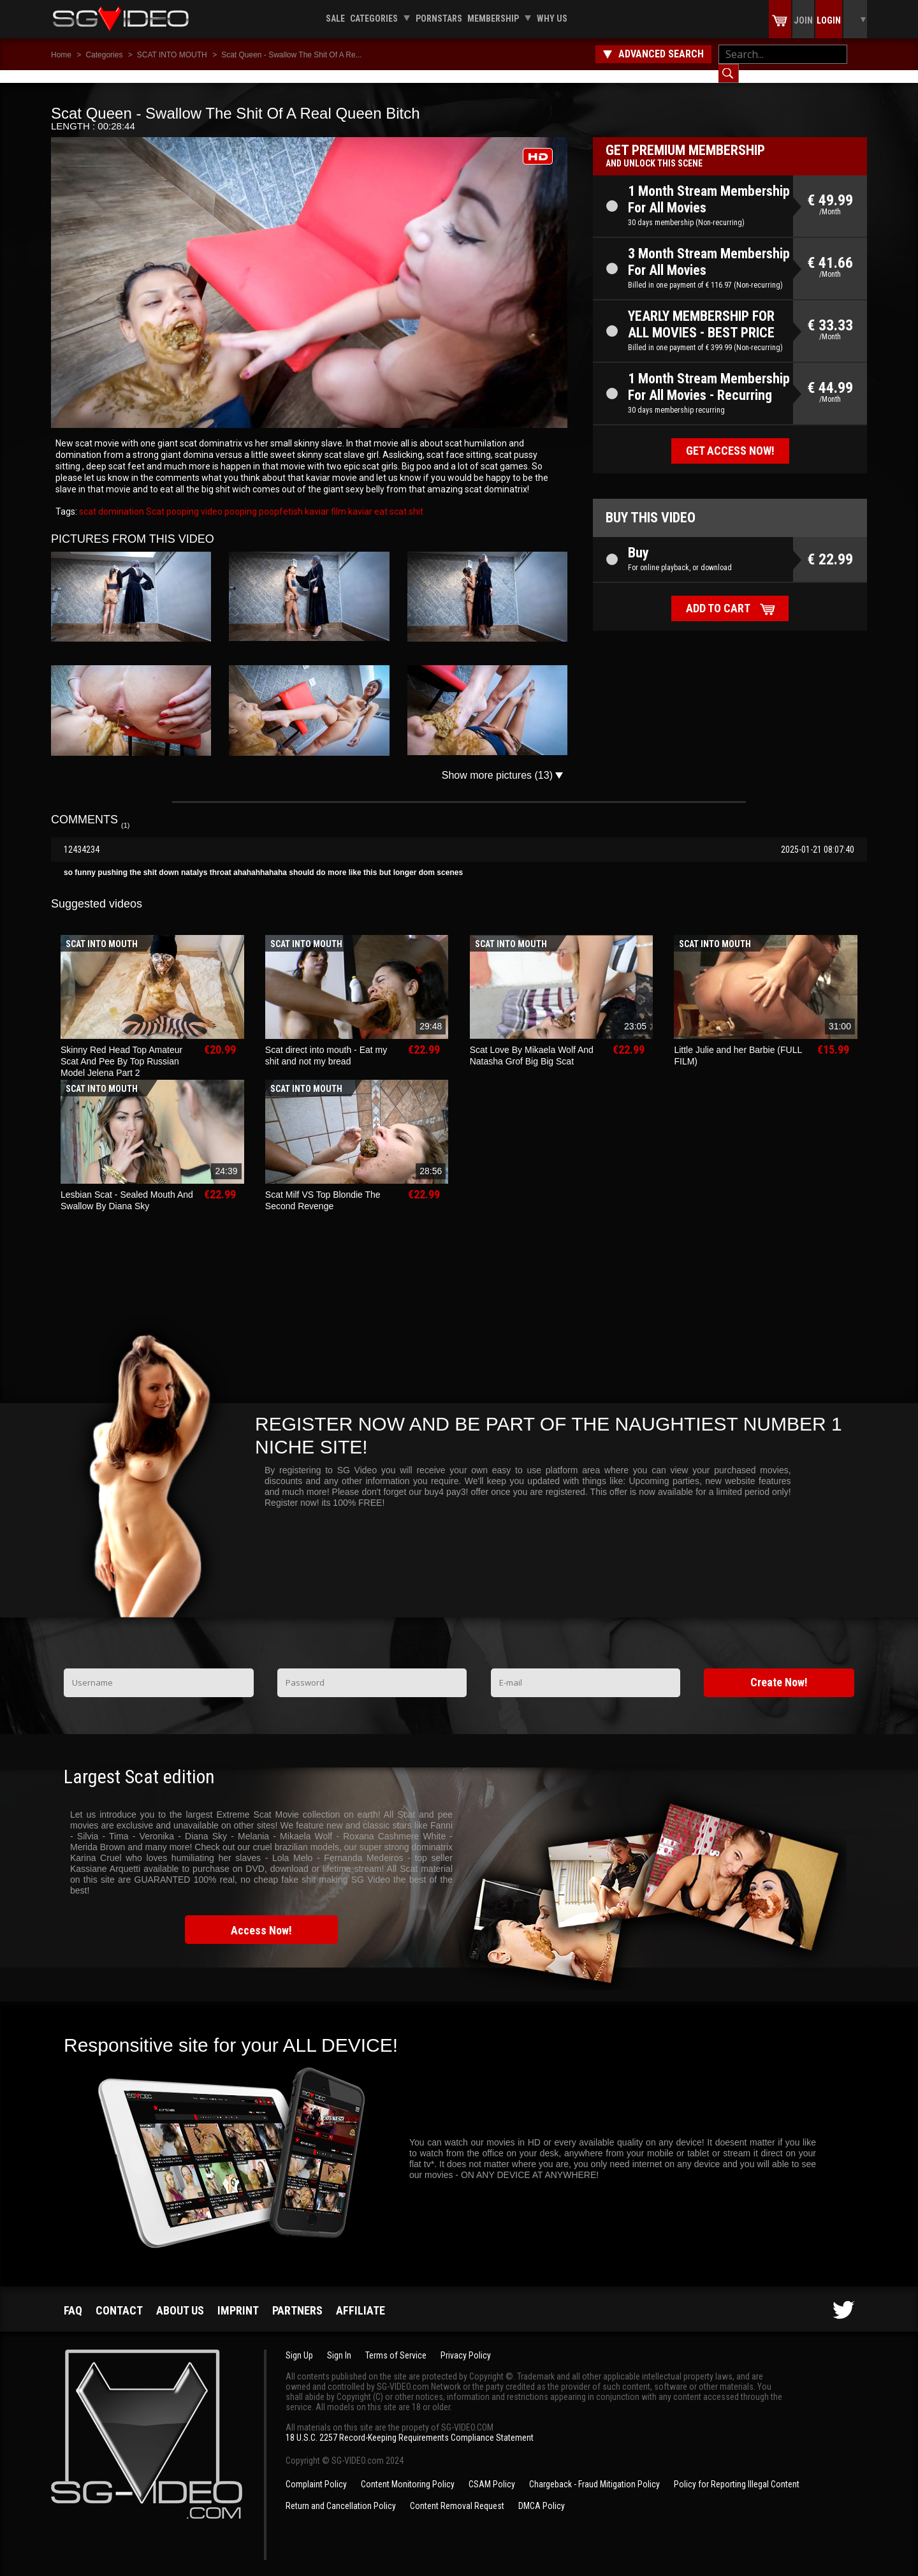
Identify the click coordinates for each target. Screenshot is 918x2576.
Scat (154, 499)
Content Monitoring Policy (408, 2471)
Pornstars (439, 18)
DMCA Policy (541, 2493)
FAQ (73, 2297)
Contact (119, 2297)
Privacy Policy (466, 2342)
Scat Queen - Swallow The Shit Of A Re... (291, 54)
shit (415, 499)
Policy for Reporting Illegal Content (736, 2471)
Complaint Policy (316, 2471)
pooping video (193, 499)
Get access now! (730, 438)
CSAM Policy (492, 2471)
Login (829, 20)
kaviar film (324, 499)
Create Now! (779, 1669)
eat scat (389, 499)
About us (180, 2297)
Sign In (339, 2342)
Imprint (238, 2297)
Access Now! (261, 1917)
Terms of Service (395, 2342)
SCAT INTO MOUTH (172, 54)
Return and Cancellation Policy (341, 2493)
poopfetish (280, 499)
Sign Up (299, 2342)
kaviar (359, 499)
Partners (297, 2297)
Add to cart (718, 595)
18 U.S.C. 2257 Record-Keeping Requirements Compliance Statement (410, 2425)
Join (803, 20)
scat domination (111, 499)
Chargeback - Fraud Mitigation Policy (594, 2471)
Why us (552, 18)
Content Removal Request (457, 2493)
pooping (239, 499)
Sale (335, 18)
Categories (374, 18)
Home (61, 54)
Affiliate (360, 2297)
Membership (493, 18)
